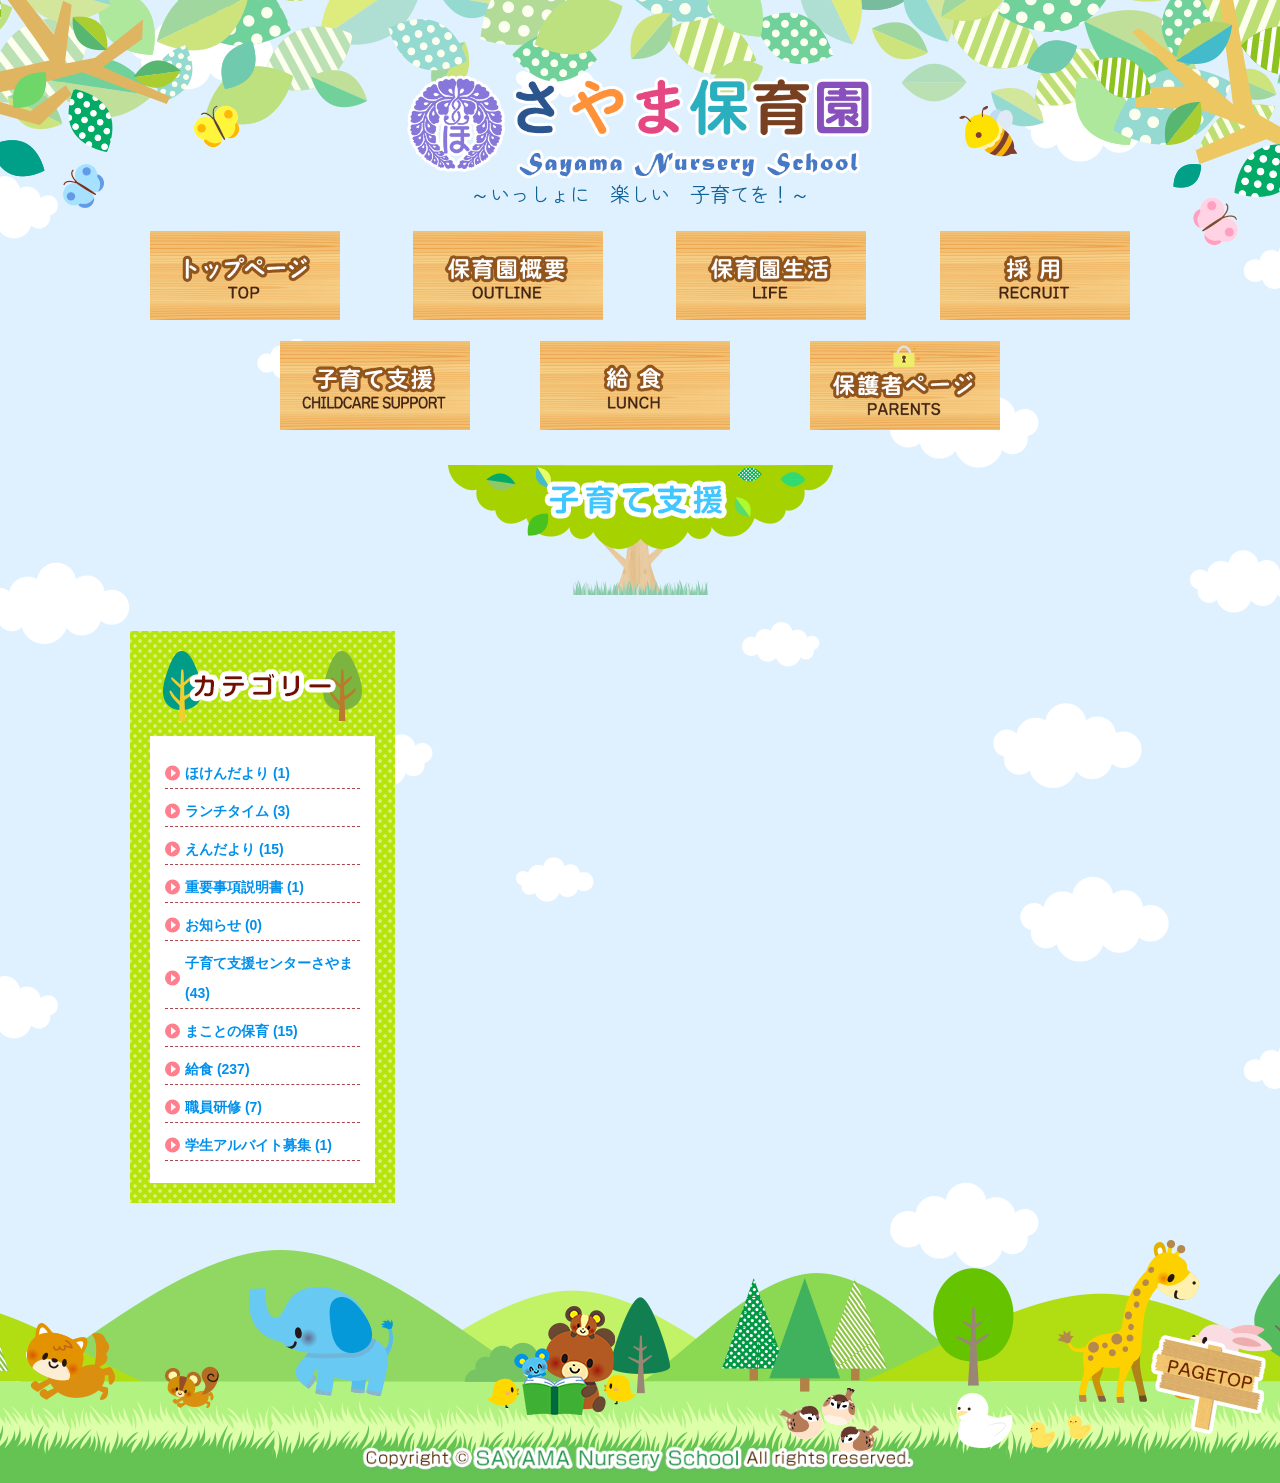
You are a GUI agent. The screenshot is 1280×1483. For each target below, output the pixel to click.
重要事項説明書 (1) (244, 887)
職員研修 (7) (223, 1107)
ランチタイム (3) (237, 811)
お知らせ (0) (223, 925)
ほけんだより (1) (237, 773)
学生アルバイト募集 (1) (258, 1145)
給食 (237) (217, 1069)
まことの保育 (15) (241, 1031)
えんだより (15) (234, 849)
